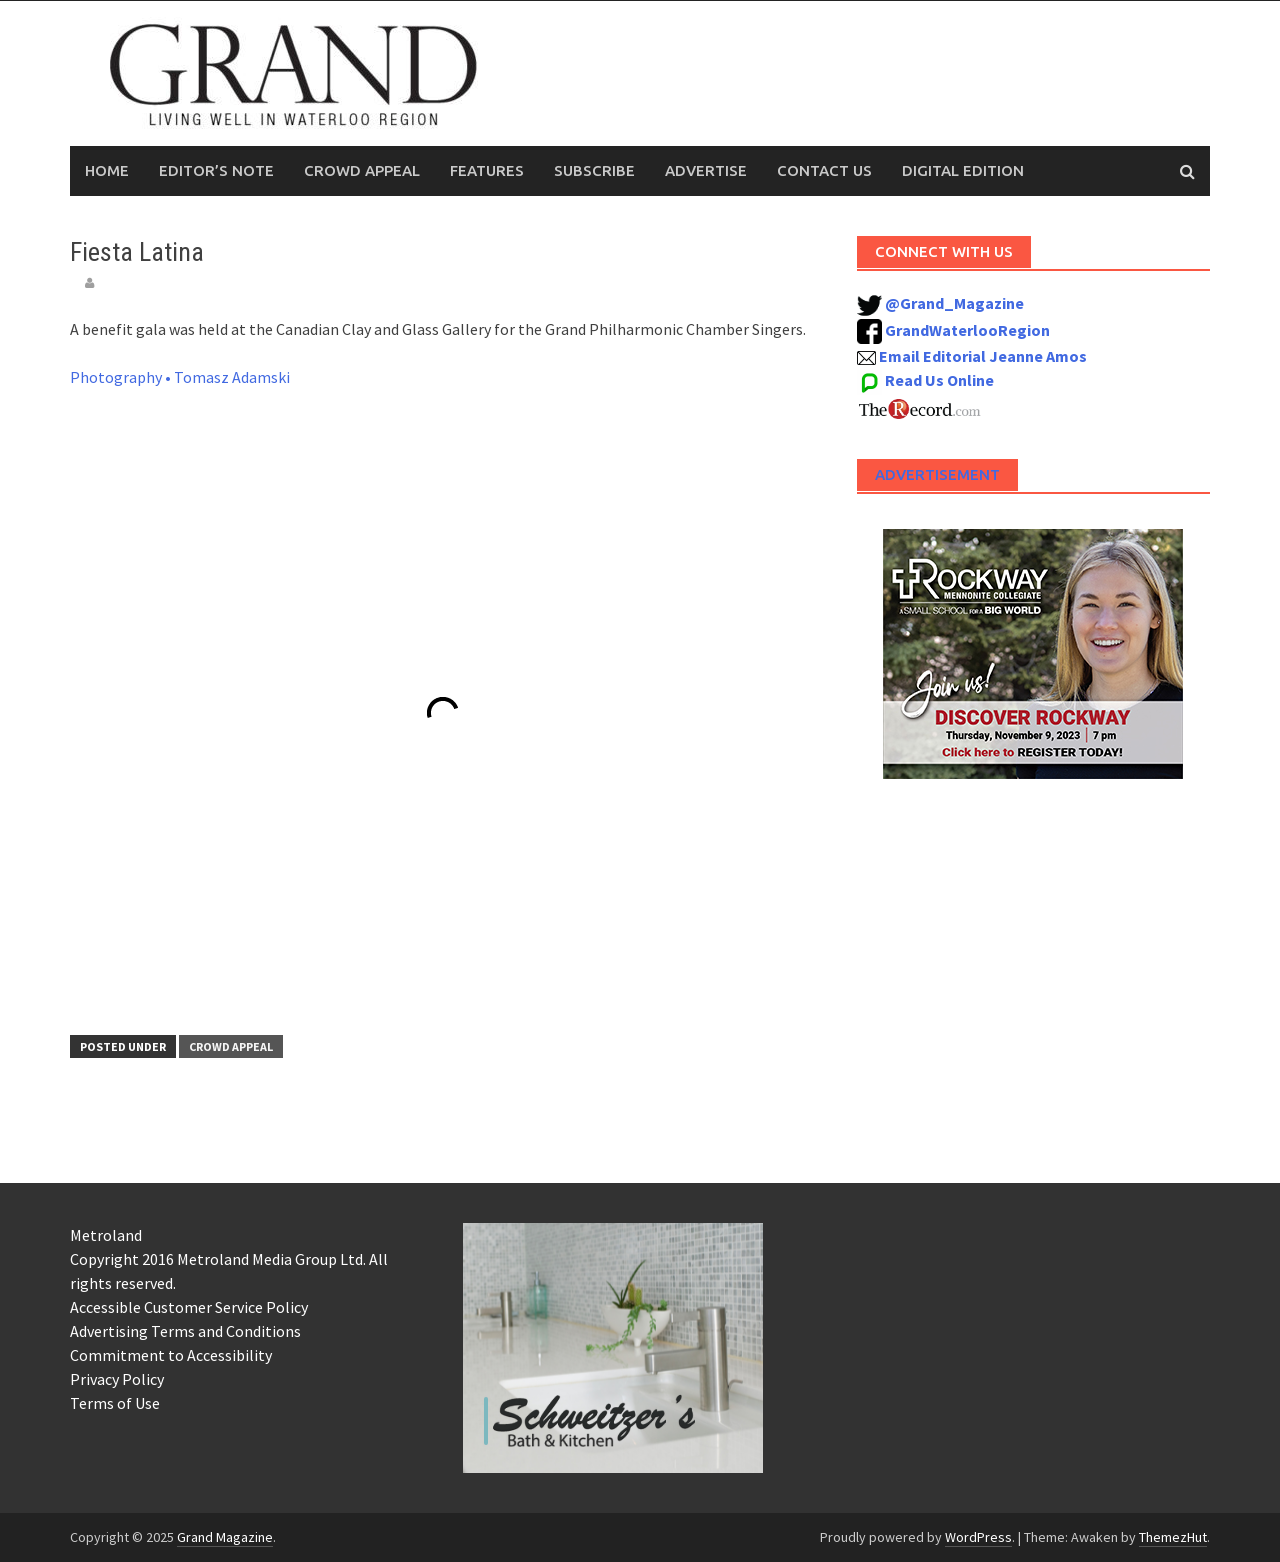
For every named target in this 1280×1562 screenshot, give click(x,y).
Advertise (706, 170)
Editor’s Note (216, 170)
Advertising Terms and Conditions (185, 1331)
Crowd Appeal (362, 170)
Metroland (106, 1235)
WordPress (978, 1537)
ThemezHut (1173, 1537)
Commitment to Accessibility (171, 1355)
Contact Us (824, 170)
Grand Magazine (225, 1537)
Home (107, 170)
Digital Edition (963, 170)
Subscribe (594, 170)
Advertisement (937, 474)
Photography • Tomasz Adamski (180, 377)
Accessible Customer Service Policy (189, 1307)
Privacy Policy (117, 1379)
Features (487, 170)
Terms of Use (115, 1403)
